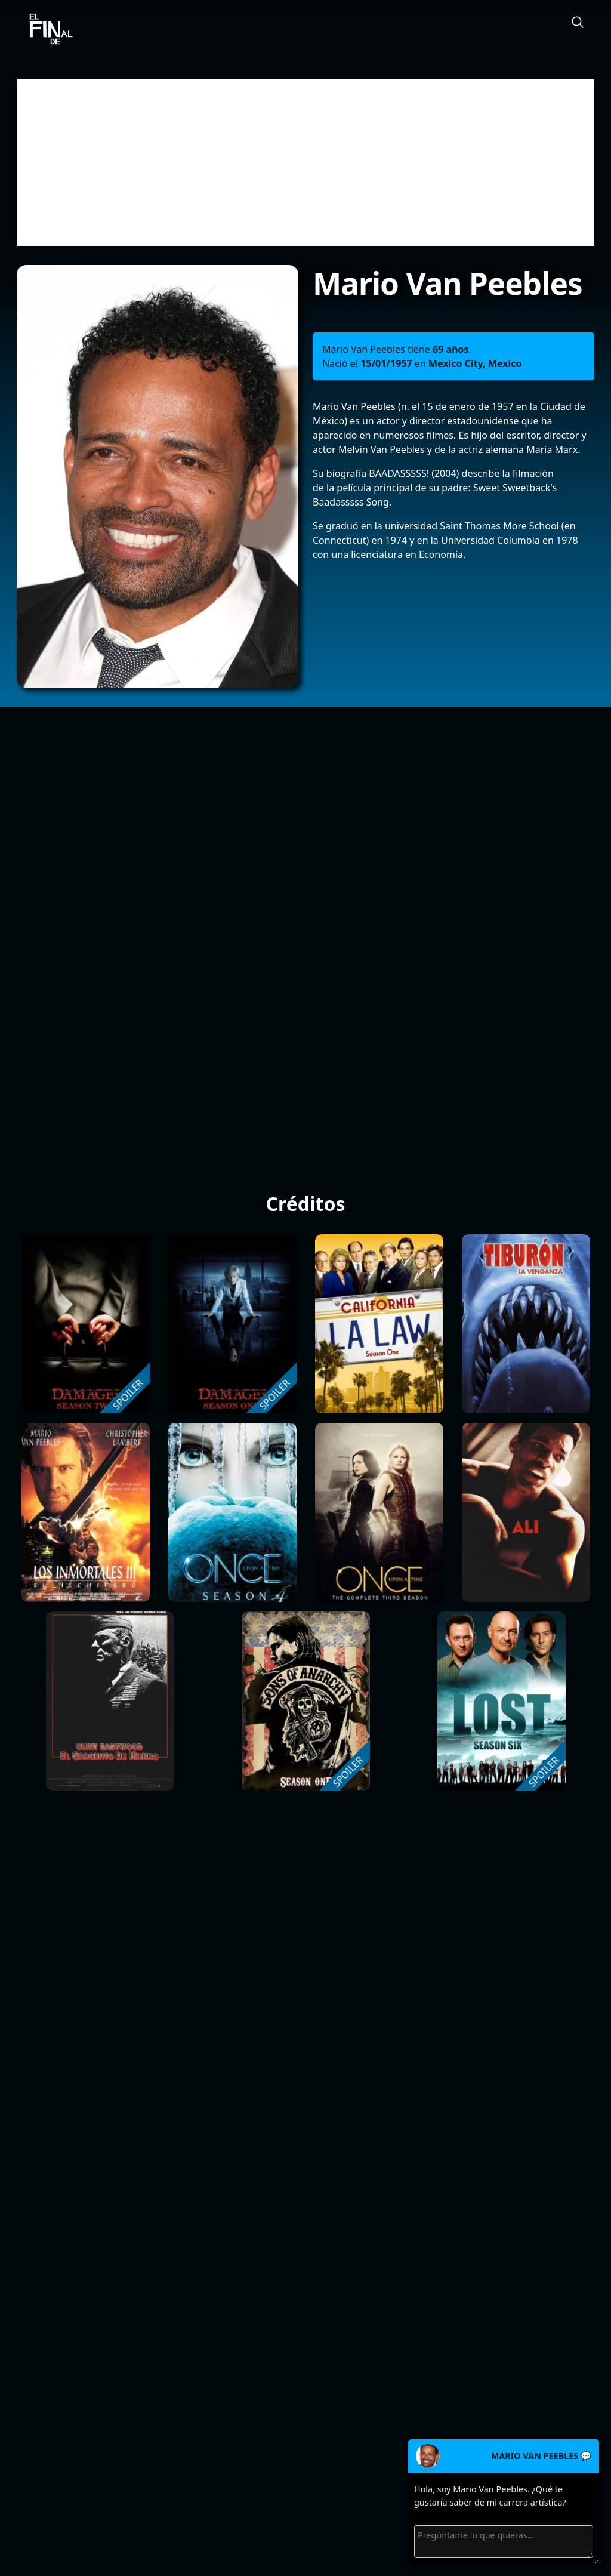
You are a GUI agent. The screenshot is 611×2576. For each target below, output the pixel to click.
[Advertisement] (305, 162)
